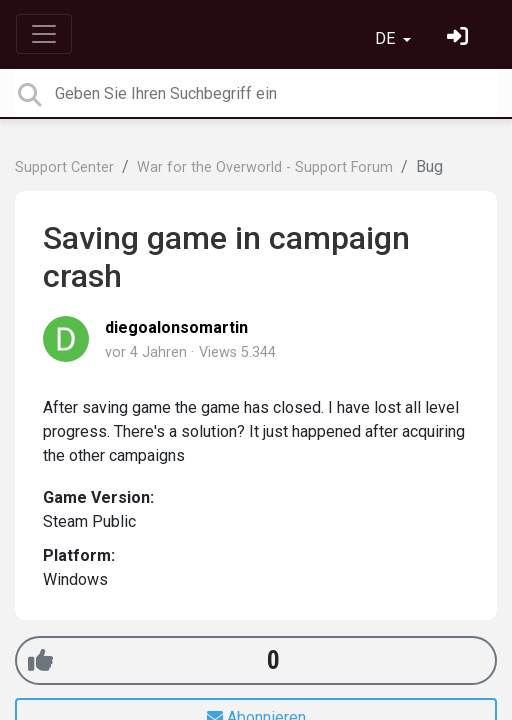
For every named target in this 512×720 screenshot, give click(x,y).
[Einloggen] (460, 38)
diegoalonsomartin (176, 327)
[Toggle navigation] (44, 34)
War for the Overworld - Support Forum (265, 167)
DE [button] (387, 38)
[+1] (40, 660)
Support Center (64, 167)
